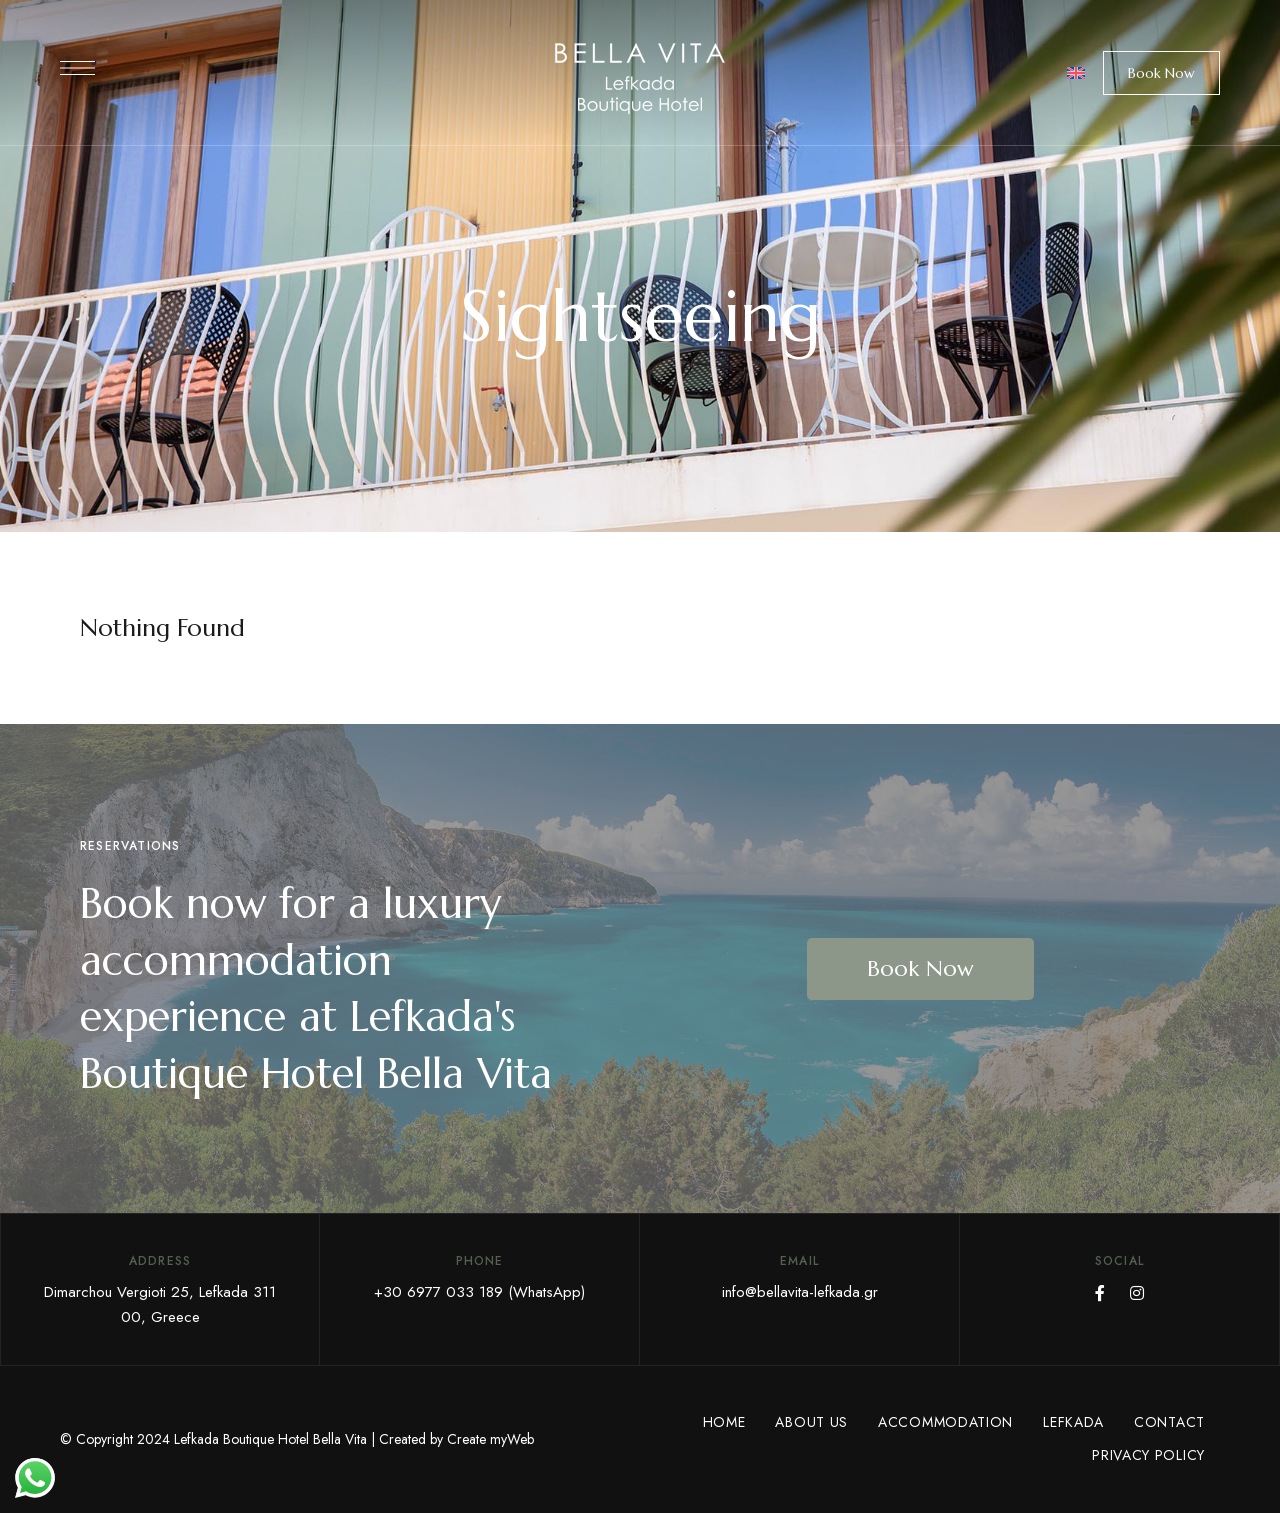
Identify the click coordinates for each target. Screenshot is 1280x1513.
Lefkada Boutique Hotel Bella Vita (270, 1439)
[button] (1161, 73)
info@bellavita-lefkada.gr (800, 1292)
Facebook (1100, 1293)
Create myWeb (490, 1439)
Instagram (1137, 1293)
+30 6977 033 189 (438, 1292)
